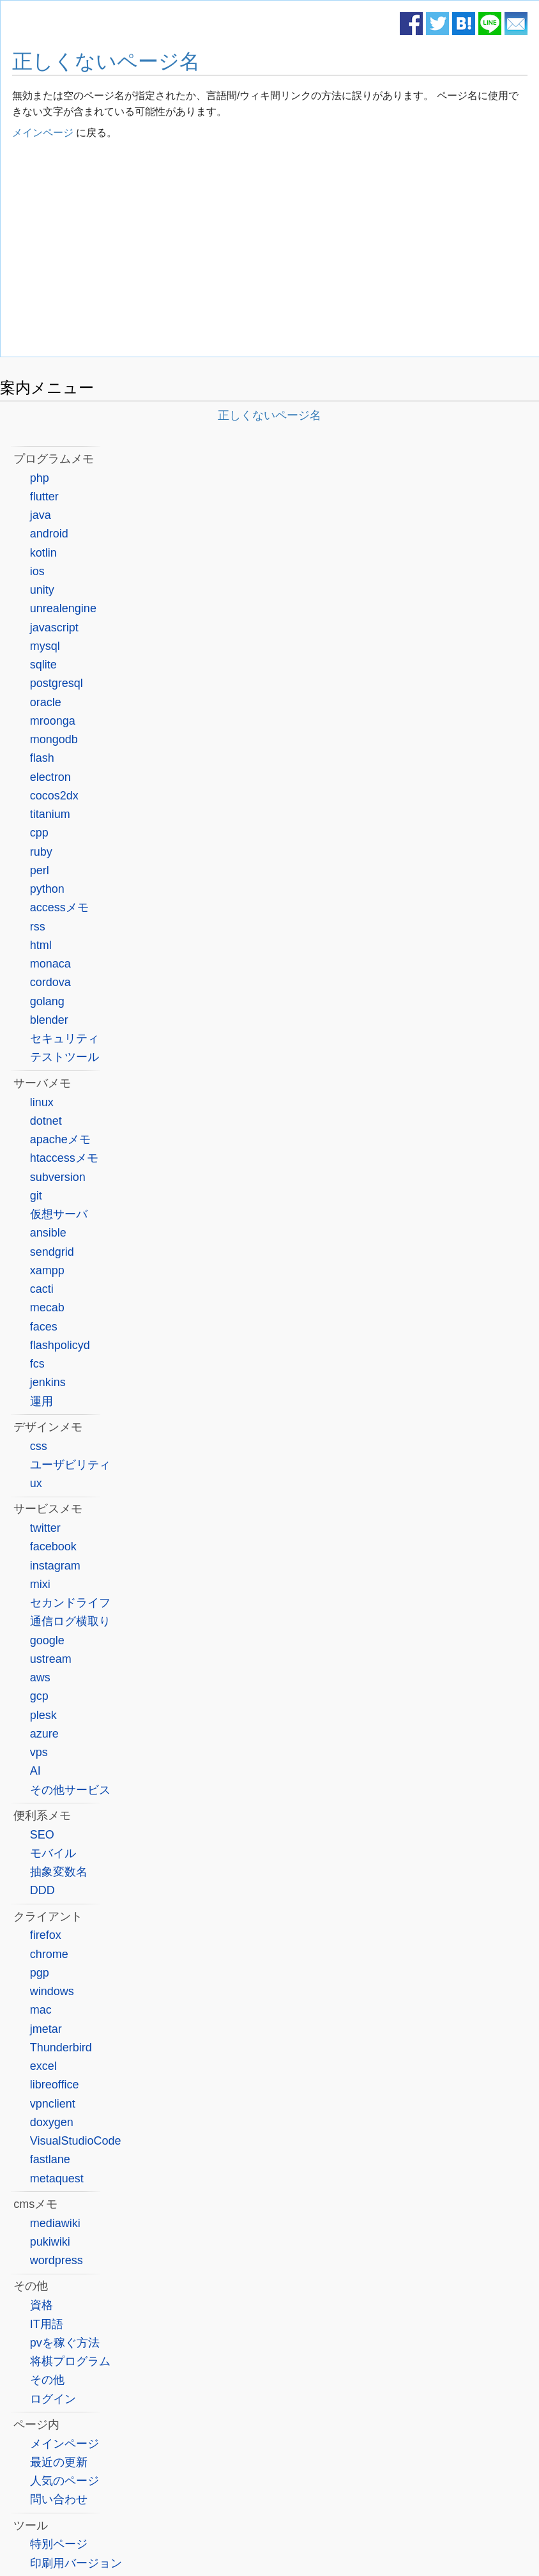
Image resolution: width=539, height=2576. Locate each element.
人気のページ (64, 2480)
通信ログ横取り (70, 1621)
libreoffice (54, 2084)
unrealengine (63, 608)
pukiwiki (50, 2241)
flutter (44, 496)
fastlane (50, 2159)
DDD (42, 1890)
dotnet (46, 1120)
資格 (41, 2305)
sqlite (43, 664)
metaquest (57, 2178)
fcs (37, 1363)
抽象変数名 (58, 1871)
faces (43, 1326)
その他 (47, 2379)
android (49, 533)
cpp (39, 832)
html (41, 945)
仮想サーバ (58, 1214)
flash (42, 758)
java (40, 515)
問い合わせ (58, 2499)
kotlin (43, 552)
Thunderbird (61, 2047)
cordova (50, 982)
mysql (45, 646)
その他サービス (70, 1790)
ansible (48, 1232)
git (36, 1195)
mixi (40, 1584)
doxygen (51, 2122)
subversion (58, 1177)
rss (37, 926)
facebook (53, 1546)
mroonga (52, 720)
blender (49, 1020)
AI (35, 1770)
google (47, 1640)
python (47, 889)
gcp (39, 1696)
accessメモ (59, 907)
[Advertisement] (270, 251)
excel (43, 2066)
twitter (45, 1528)
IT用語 (46, 2324)
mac (41, 2009)
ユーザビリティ (70, 1464)
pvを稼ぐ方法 (65, 2342)
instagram (55, 1565)
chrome (49, 1954)
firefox (45, 1935)
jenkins (48, 1382)
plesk (43, 1715)
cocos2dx (54, 795)
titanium (50, 814)
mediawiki (55, 2223)
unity (42, 589)
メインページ (42, 132)
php (39, 478)
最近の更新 (58, 2462)
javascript (54, 627)
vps (39, 1752)
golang (47, 1001)
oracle (45, 702)
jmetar (46, 2029)
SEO (42, 1834)
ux (36, 1483)
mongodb (54, 739)
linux (42, 1102)
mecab (47, 1307)
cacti (42, 1289)
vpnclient (52, 2103)
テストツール (64, 1057)
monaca (50, 963)
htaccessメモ (64, 1158)
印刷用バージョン (76, 2563)
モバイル (53, 1853)
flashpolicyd (60, 1345)
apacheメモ (60, 1139)
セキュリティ (64, 1038)
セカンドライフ (70, 1602)
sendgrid (52, 1252)
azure (44, 1733)
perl (39, 870)
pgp (39, 1972)
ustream (51, 1659)
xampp (47, 1270)
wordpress (56, 2260)
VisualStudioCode (75, 2140)
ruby (41, 851)
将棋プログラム (70, 2361)
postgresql (56, 683)
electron (50, 777)
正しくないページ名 (106, 61)
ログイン (53, 2399)
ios (37, 571)
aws (40, 1677)
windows (52, 1991)
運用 (41, 1401)
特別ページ (58, 2544)
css (38, 1446)
